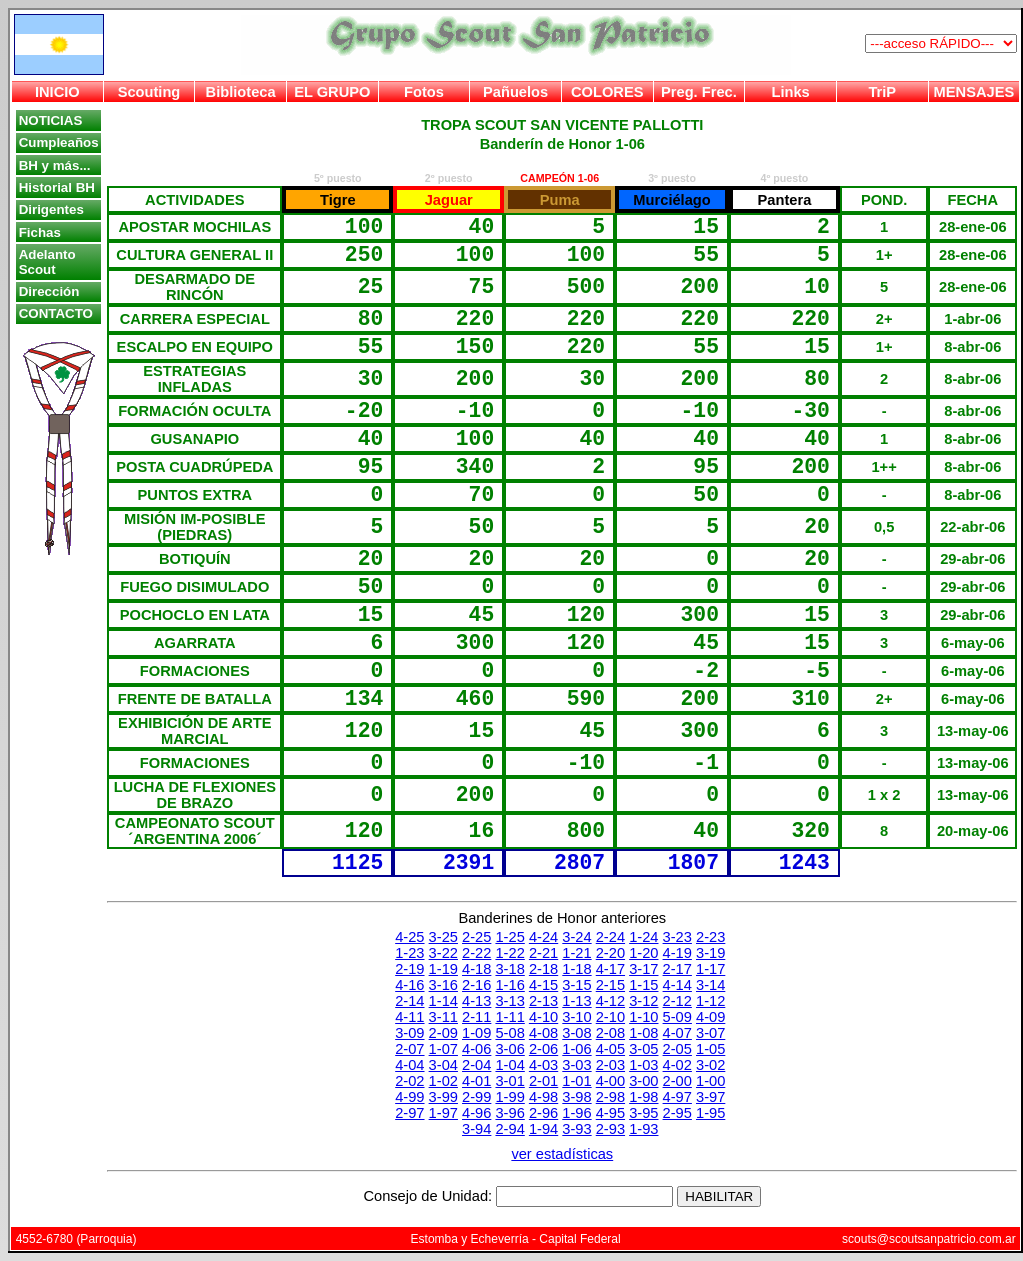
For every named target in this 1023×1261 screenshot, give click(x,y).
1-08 (643, 1033)
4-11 (409, 1017)
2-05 (677, 1049)
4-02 (677, 1065)
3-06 (509, 1049)
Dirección (49, 291)
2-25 (476, 937)
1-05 (710, 1049)
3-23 (677, 937)
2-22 (476, 953)
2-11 (476, 1017)
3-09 (409, 1033)
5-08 (509, 1033)
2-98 (610, 1097)
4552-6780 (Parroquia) (76, 1239)
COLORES (607, 92)
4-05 (610, 1049)
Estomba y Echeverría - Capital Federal (516, 1239)
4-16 (409, 985)
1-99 (509, 1097)
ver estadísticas (562, 1154)
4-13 (476, 1001)
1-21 (576, 953)
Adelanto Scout (47, 262)
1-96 (576, 1113)
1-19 (443, 969)
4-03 (543, 1065)
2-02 (409, 1081)
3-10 (576, 1017)
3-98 (576, 1097)
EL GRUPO (332, 92)
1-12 (710, 1001)
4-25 (409, 937)
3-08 (576, 1033)
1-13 (576, 1001)
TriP (882, 92)
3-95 (643, 1113)
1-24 (643, 937)
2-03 (610, 1065)
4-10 (543, 1017)
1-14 (443, 1001)
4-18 (476, 969)
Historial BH (57, 187)
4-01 (476, 1081)
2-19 (409, 969)
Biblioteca (241, 92)
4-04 (409, 1065)
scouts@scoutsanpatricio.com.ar (929, 1239)
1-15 (643, 985)
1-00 (710, 1081)
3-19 (710, 953)
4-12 (610, 1001)
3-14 (710, 985)
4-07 (677, 1033)
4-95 (610, 1113)
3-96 (509, 1113)
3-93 (576, 1129)
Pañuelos (515, 92)
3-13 (509, 1001)
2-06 (543, 1049)
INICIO (57, 92)
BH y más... (55, 165)
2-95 (677, 1113)
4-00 (610, 1081)
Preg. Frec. (699, 92)
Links (790, 92)
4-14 (677, 985)
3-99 (443, 1097)
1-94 (543, 1129)
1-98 (643, 1097)
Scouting (149, 92)
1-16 (509, 985)
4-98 (543, 1097)
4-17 (610, 969)
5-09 (677, 1017)
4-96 (476, 1113)
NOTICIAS (51, 120)
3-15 (576, 985)
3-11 (443, 1017)
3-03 (576, 1065)
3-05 (643, 1049)
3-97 (710, 1097)
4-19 (677, 953)
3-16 (443, 985)
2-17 (677, 969)
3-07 (710, 1033)
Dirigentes (51, 209)
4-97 (677, 1097)
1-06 (576, 1049)
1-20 (643, 953)
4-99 (409, 1097)
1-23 (409, 953)
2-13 (543, 1001)
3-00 (643, 1081)
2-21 (543, 953)
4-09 (710, 1017)
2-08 (610, 1033)
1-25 (509, 937)
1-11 (509, 1017)
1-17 (710, 969)
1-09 (476, 1033)
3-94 (476, 1129)
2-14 (409, 1001)
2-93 (610, 1129)
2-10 (610, 1017)
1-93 (643, 1129)
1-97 (443, 1113)
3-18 (509, 969)
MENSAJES (974, 92)
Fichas (40, 232)
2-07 (409, 1049)
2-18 (543, 969)
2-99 (476, 1097)
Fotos (424, 92)
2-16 (476, 985)
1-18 (576, 969)
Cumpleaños (59, 142)
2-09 (443, 1033)
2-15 (610, 985)
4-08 (543, 1033)
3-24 (576, 937)
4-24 (543, 937)
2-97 (409, 1113)
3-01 (509, 1081)
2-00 (677, 1081)
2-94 (509, 1129)
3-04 (443, 1065)
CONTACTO (56, 313)
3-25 (443, 937)
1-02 (443, 1081)
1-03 (643, 1065)
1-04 (509, 1065)
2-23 (710, 937)
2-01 (543, 1081)
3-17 (643, 969)
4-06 (476, 1049)
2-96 (543, 1113)
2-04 (476, 1065)
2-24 (610, 937)
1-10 (643, 1017)
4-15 (543, 985)
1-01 (576, 1081)
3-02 (710, 1065)
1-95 (710, 1113)
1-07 (443, 1049)
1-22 (509, 953)
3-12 (643, 1001)
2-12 (677, 1001)
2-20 (610, 953)
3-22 (443, 953)
